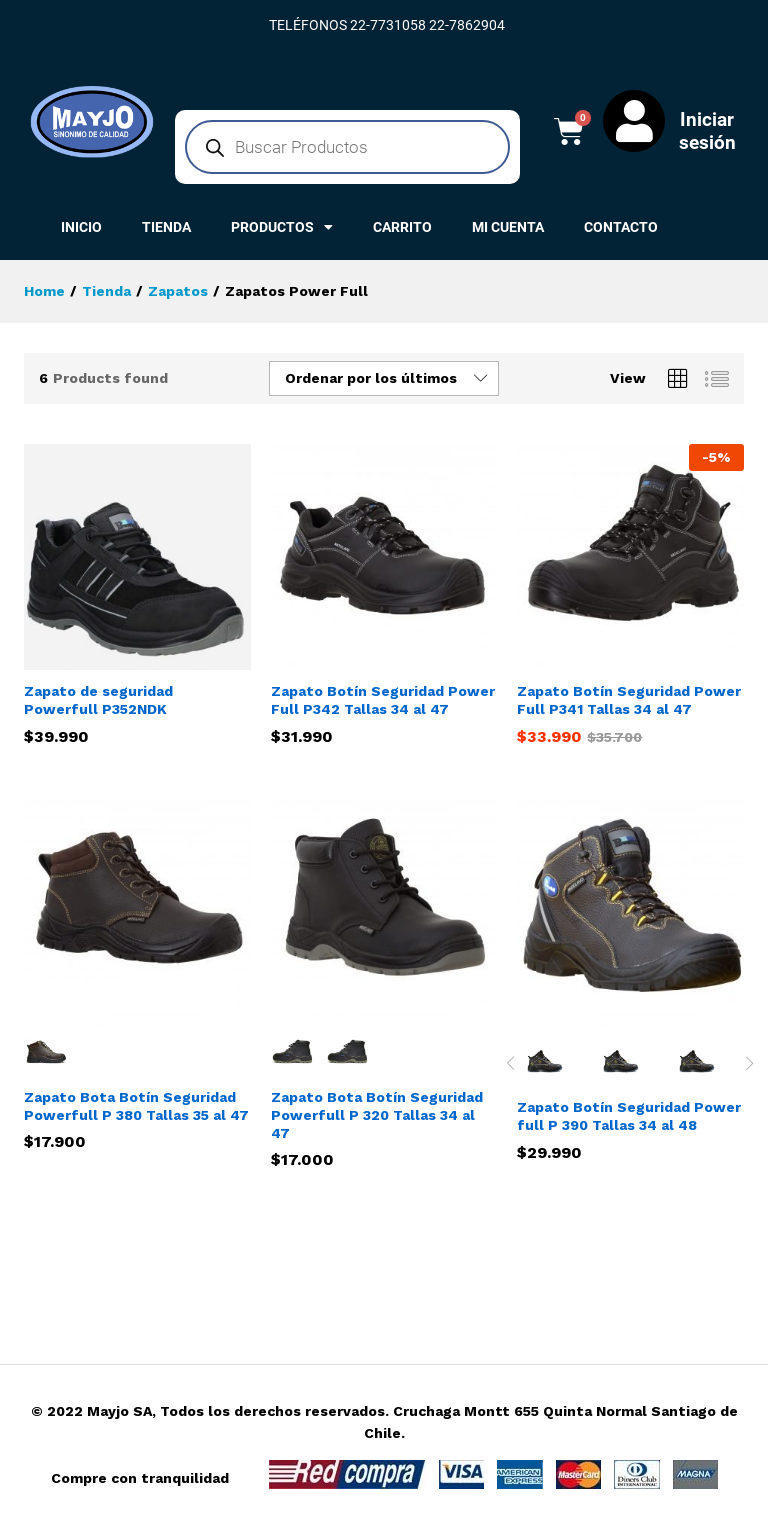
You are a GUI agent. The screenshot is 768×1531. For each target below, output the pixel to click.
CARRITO (402, 227)
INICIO (81, 227)
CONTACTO (621, 227)
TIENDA (166, 227)
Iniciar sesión (707, 131)
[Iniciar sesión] (634, 121)
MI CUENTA (508, 227)
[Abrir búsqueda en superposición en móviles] (347, 147)
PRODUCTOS (282, 227)
